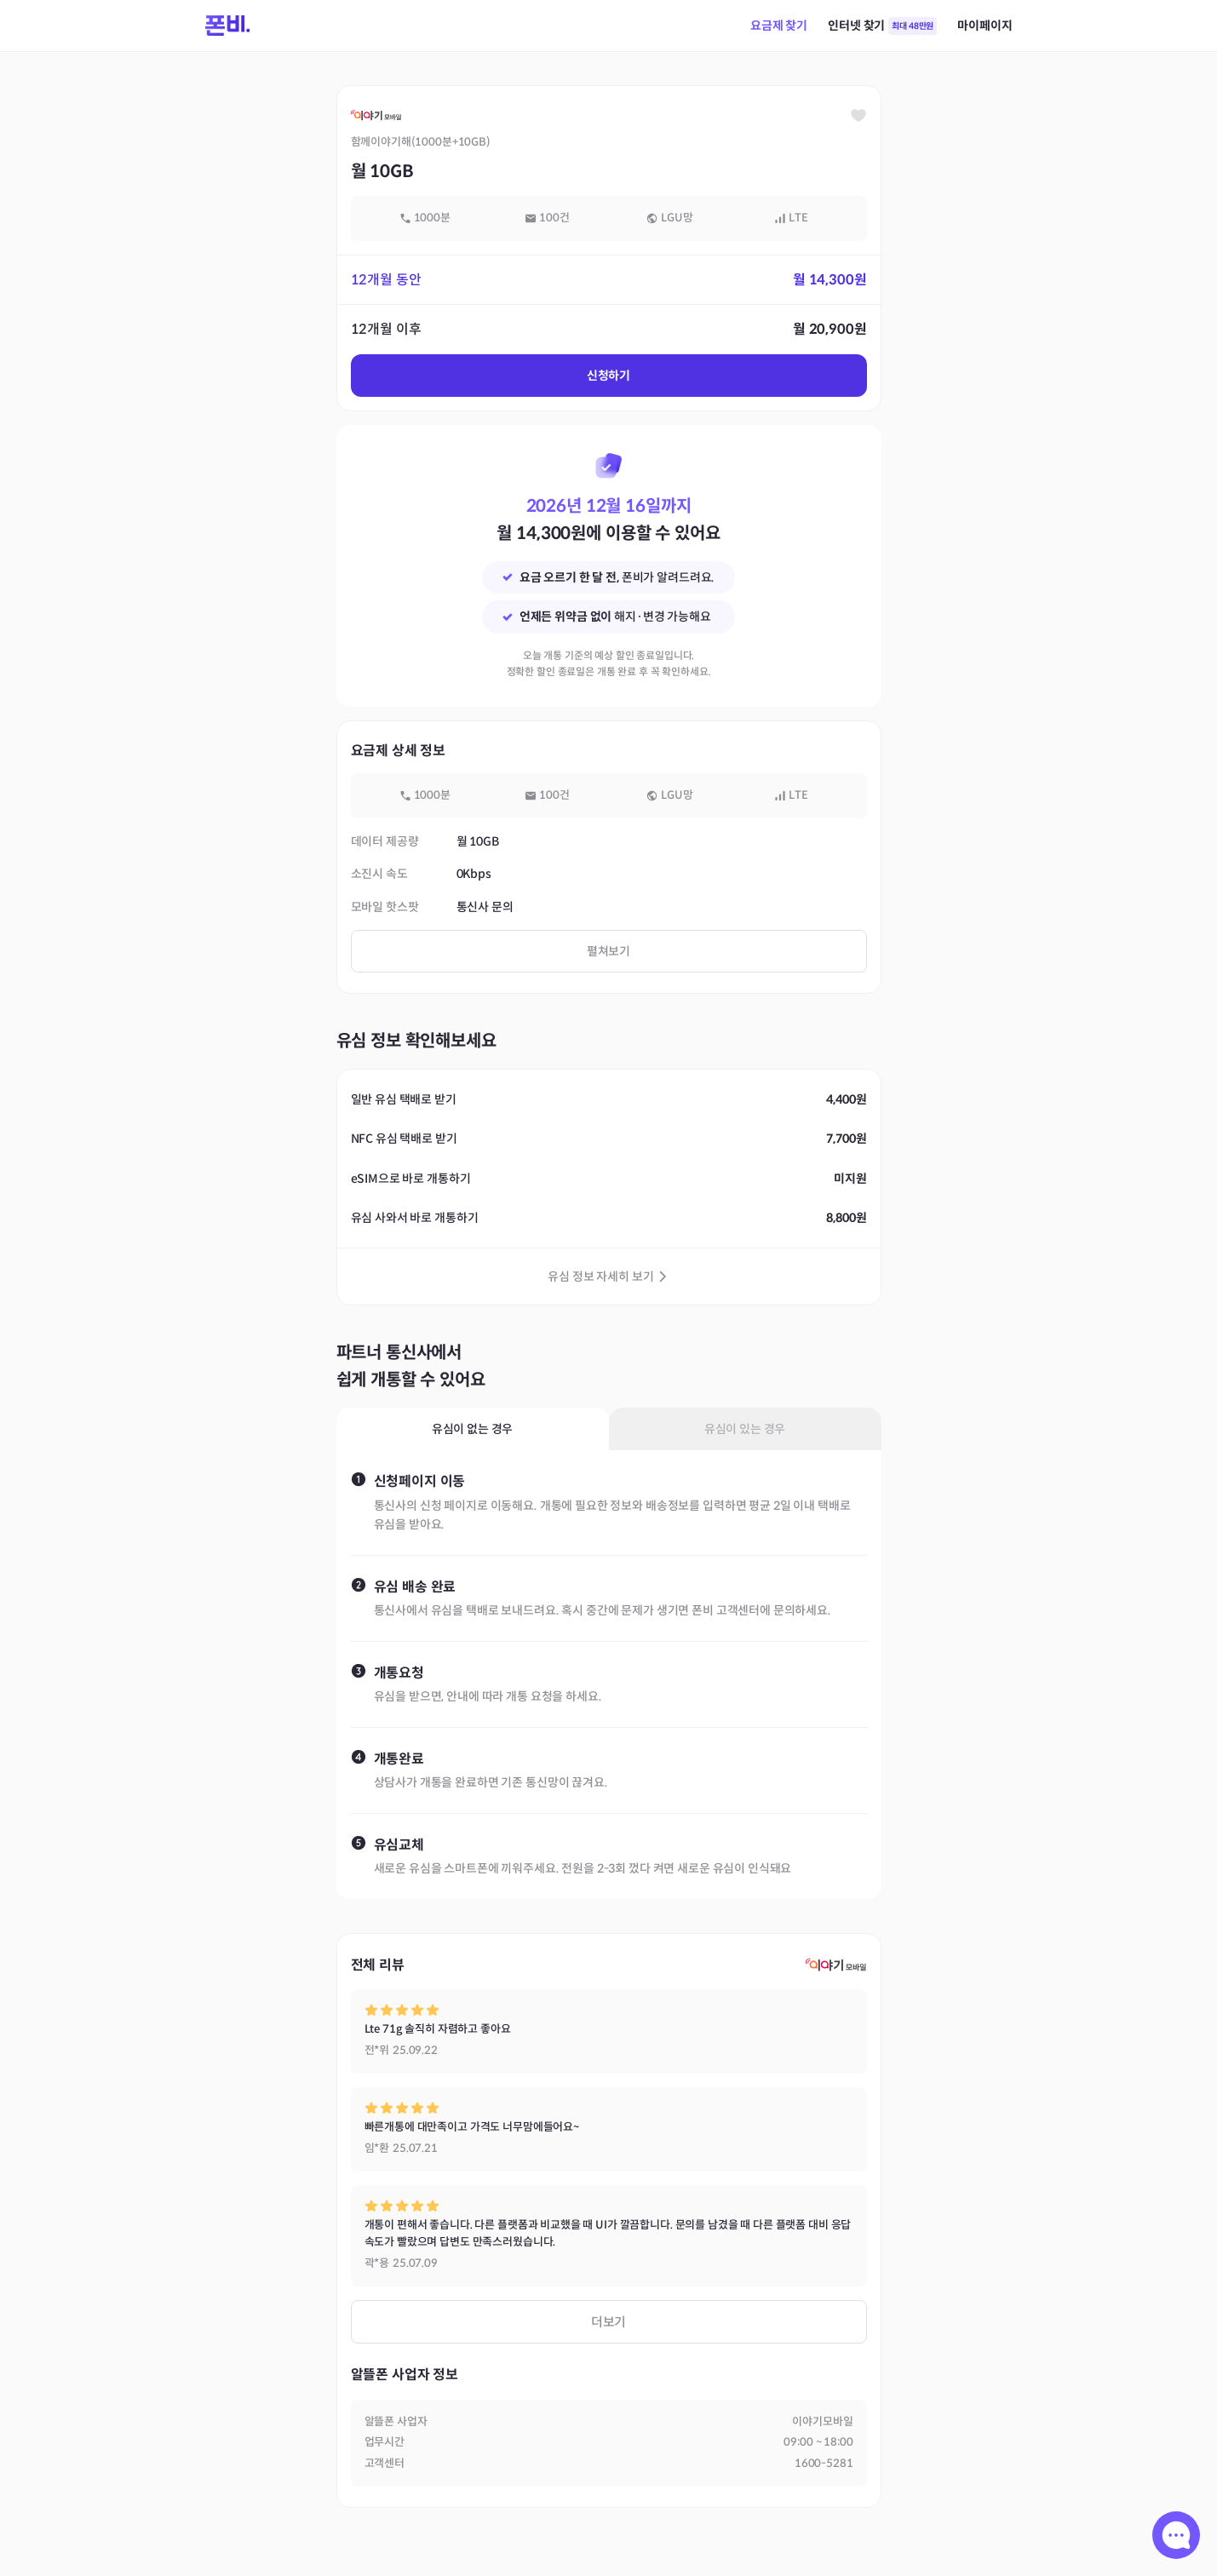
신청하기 (608, 375)
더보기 (609, 2322)
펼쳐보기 (608, 951)
